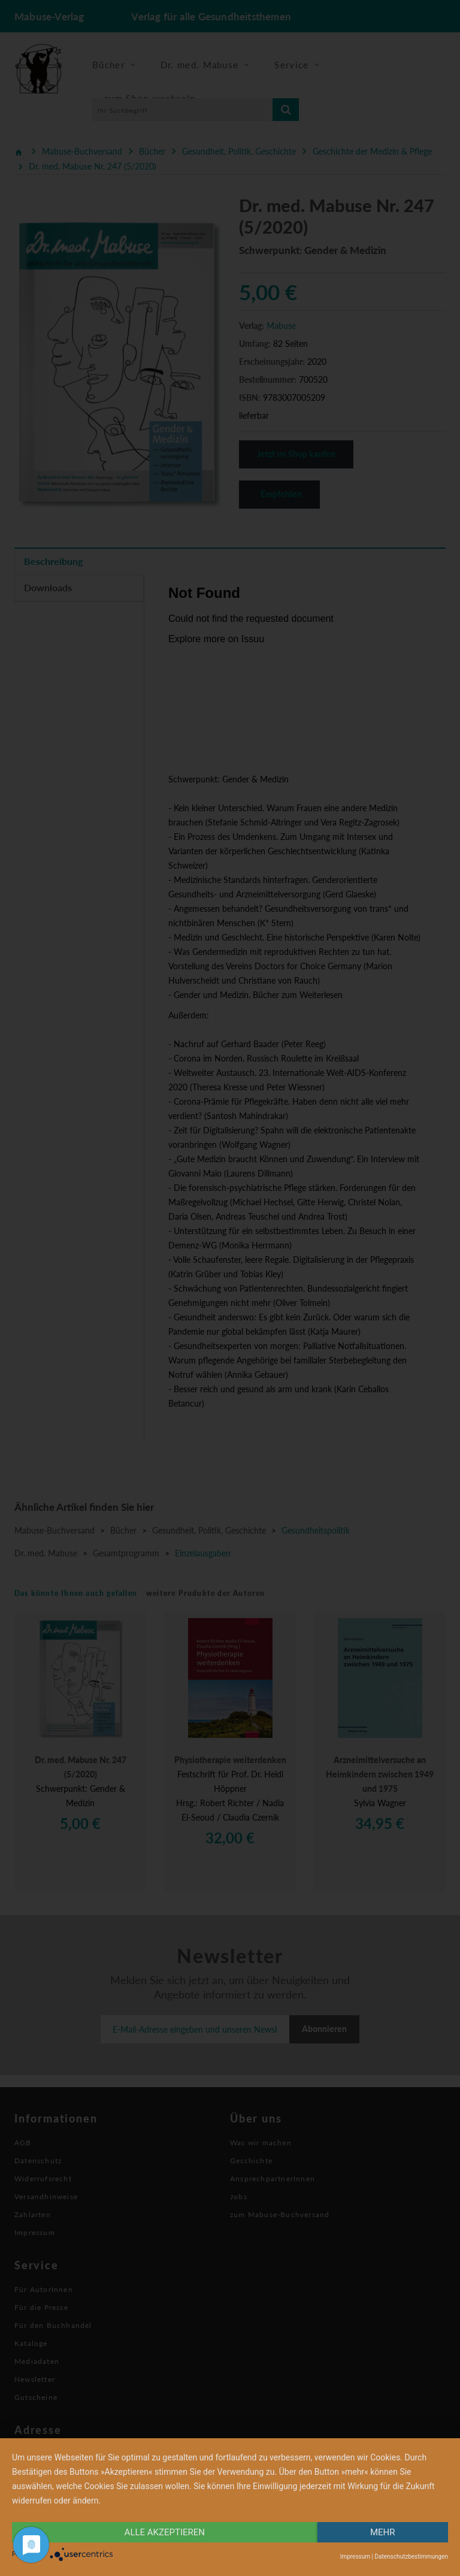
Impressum (355, 2556)
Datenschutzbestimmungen (411, 2556)
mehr (382, 2532)
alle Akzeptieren (165, 2532)
